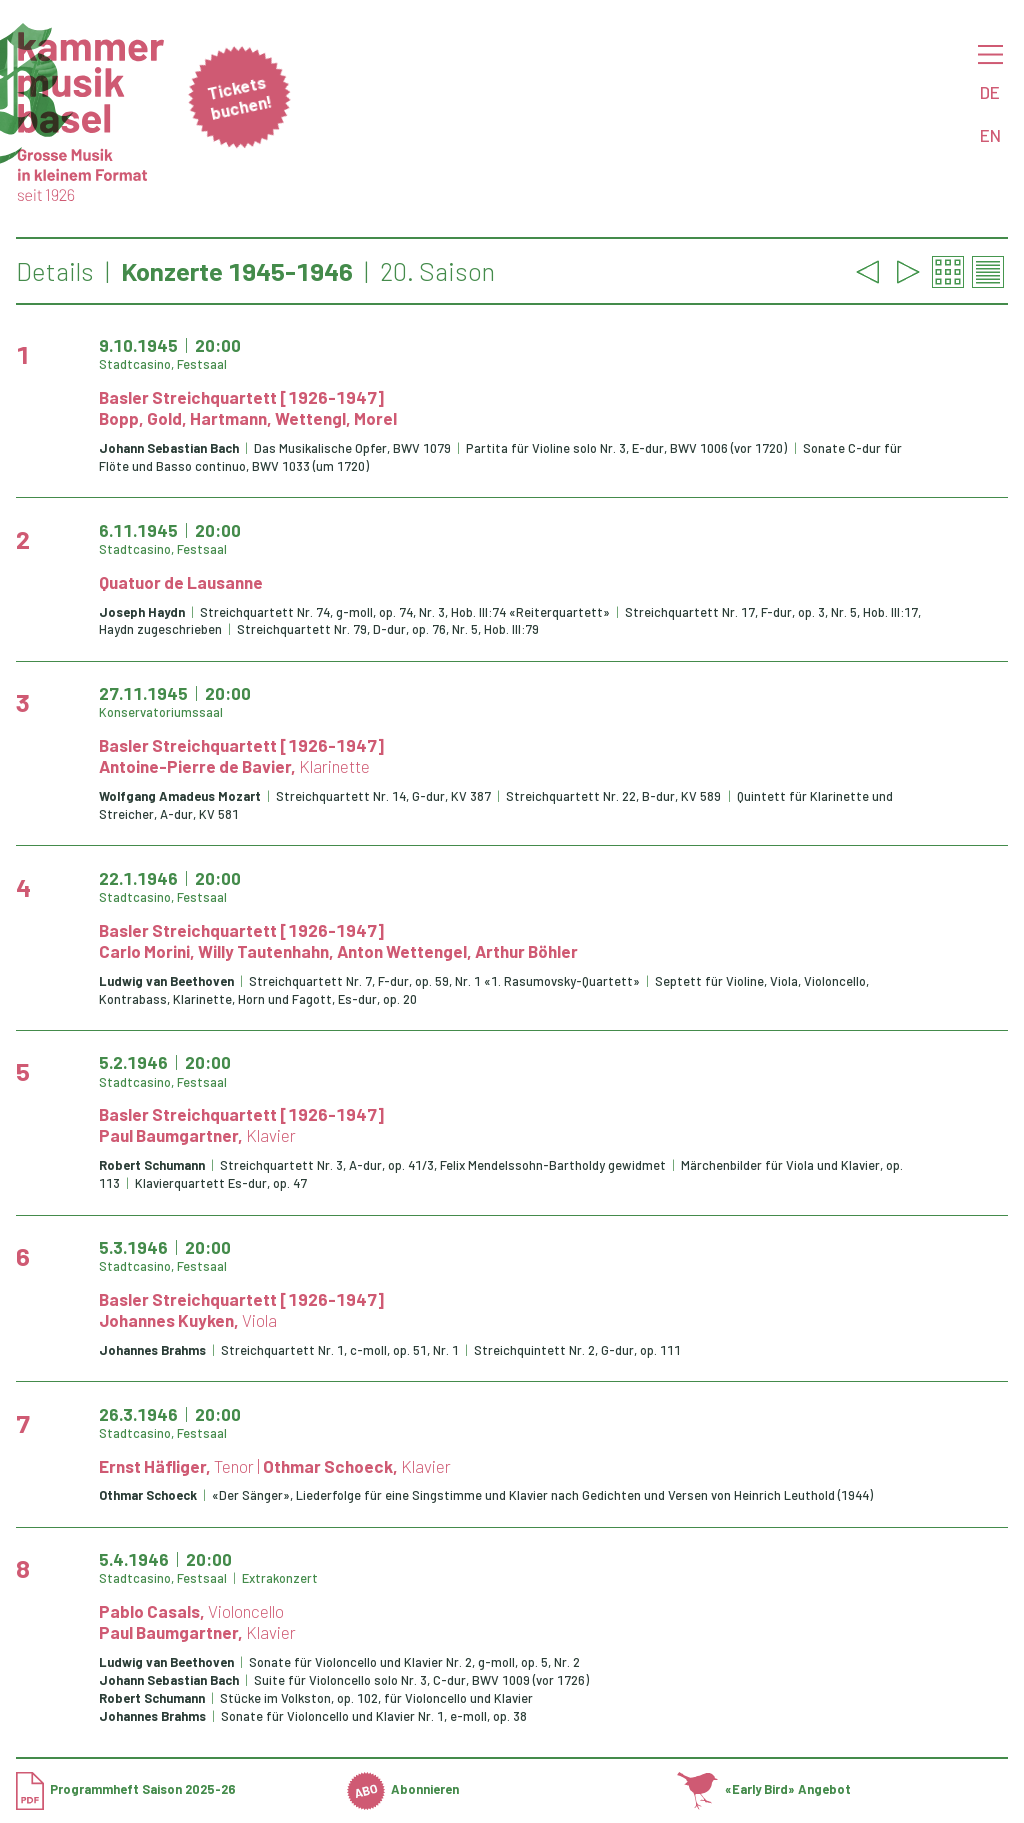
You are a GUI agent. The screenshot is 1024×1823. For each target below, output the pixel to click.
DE (990, 92)
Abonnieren (403, 1789)
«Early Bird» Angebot (763, 1789)
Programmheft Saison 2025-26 (126, 1789)
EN (990, 135)
